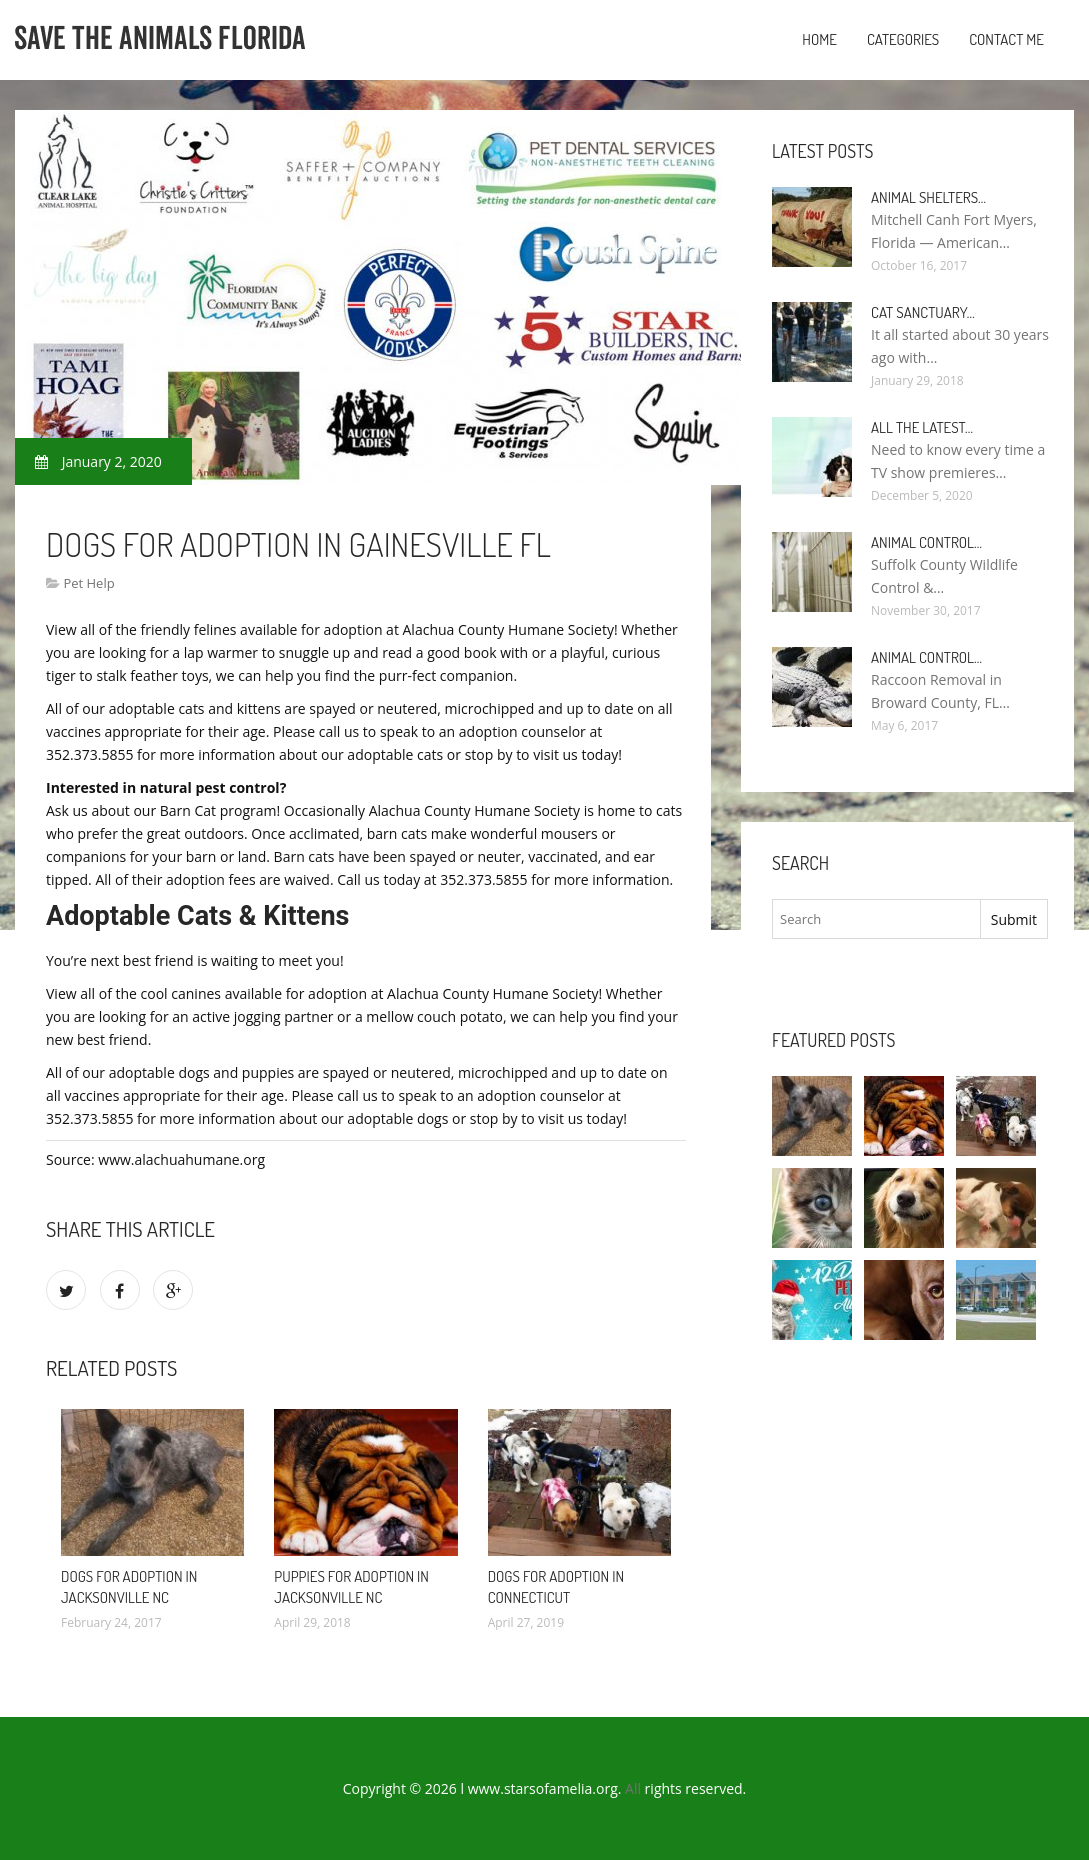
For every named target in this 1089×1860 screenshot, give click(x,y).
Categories (903, 39)
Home (819, 39)
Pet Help (88, 583)
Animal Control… (926, 542)
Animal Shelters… (928, 197)
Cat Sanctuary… (923, 312)
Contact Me (1006, 39)
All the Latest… (922, 427)
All (633, 1788)
